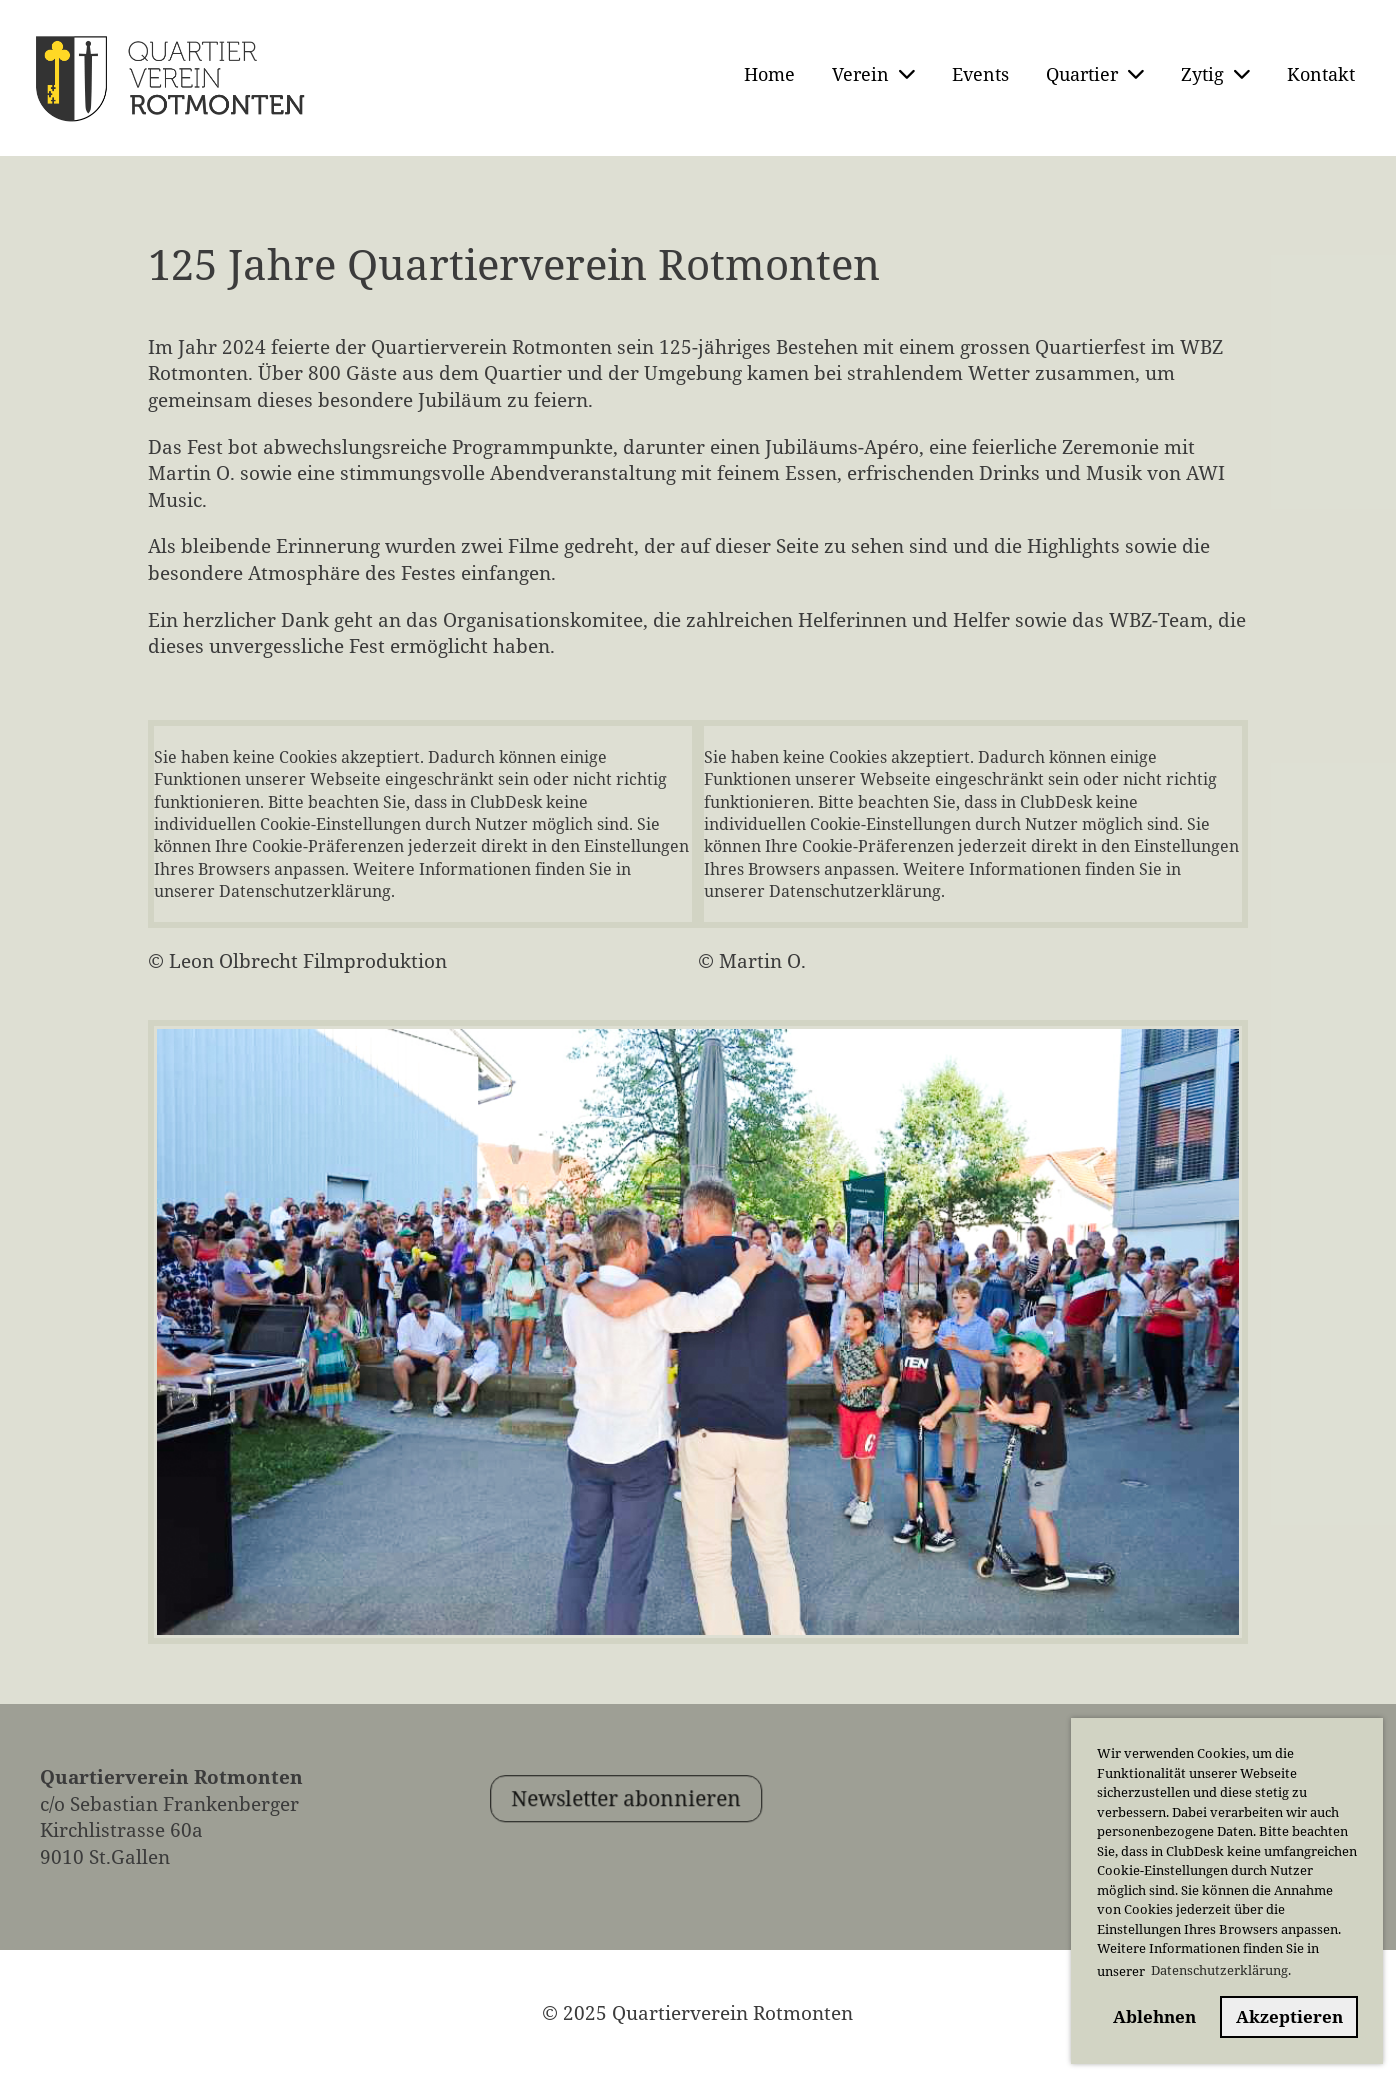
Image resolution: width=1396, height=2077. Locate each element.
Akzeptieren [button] (1289, 2016)
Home (769, 74)
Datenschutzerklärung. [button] (1221, 1970)
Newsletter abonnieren (670, 1843)
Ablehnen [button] (1154, 2016)
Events (980, 74)
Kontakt (1321, 74)
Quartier (1095, 74)
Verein (873, 74)
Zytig (1215, 74)
